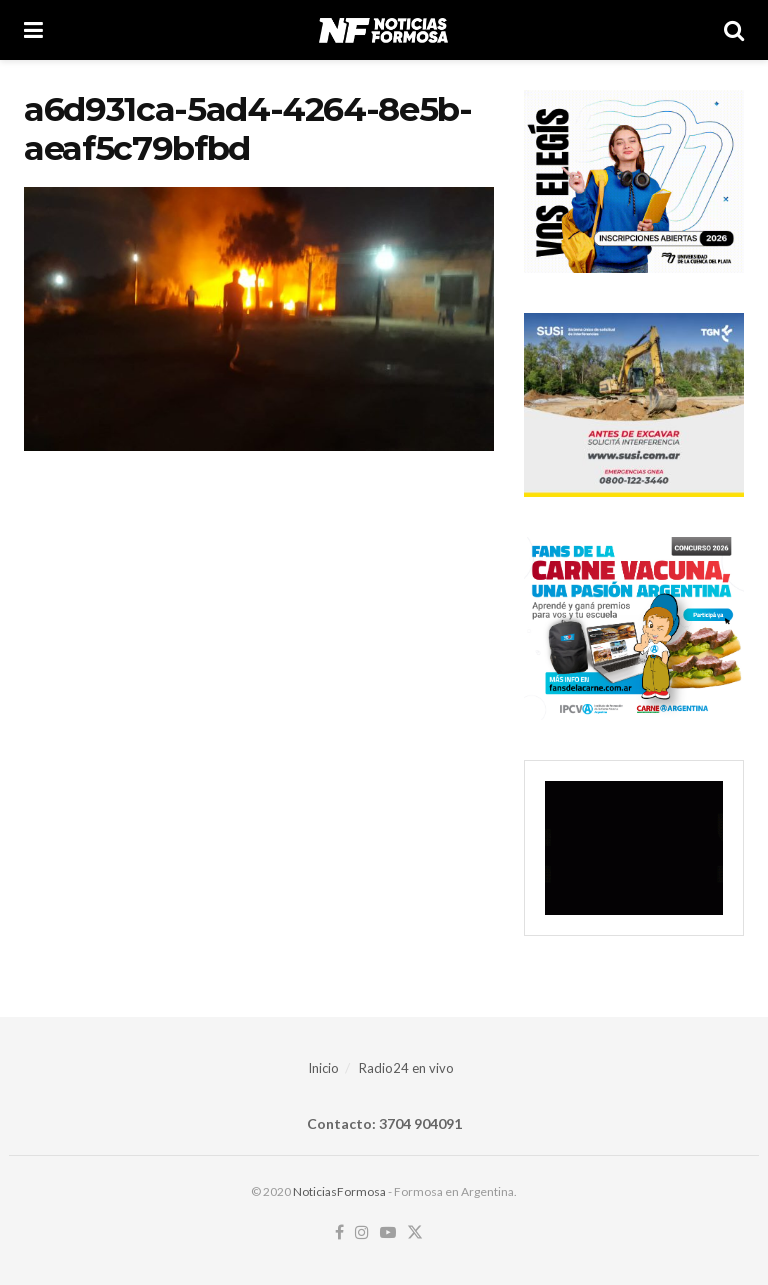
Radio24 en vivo (406, 1068)
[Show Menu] (33, 30)
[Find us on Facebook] (339, 1233)
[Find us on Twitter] (415, 1233)
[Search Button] (734, 30)
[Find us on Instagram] (362, 1233)
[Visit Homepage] (383, 30)
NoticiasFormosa (339, 1191)
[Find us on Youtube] (388, 1233)
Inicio (323, 1068)
